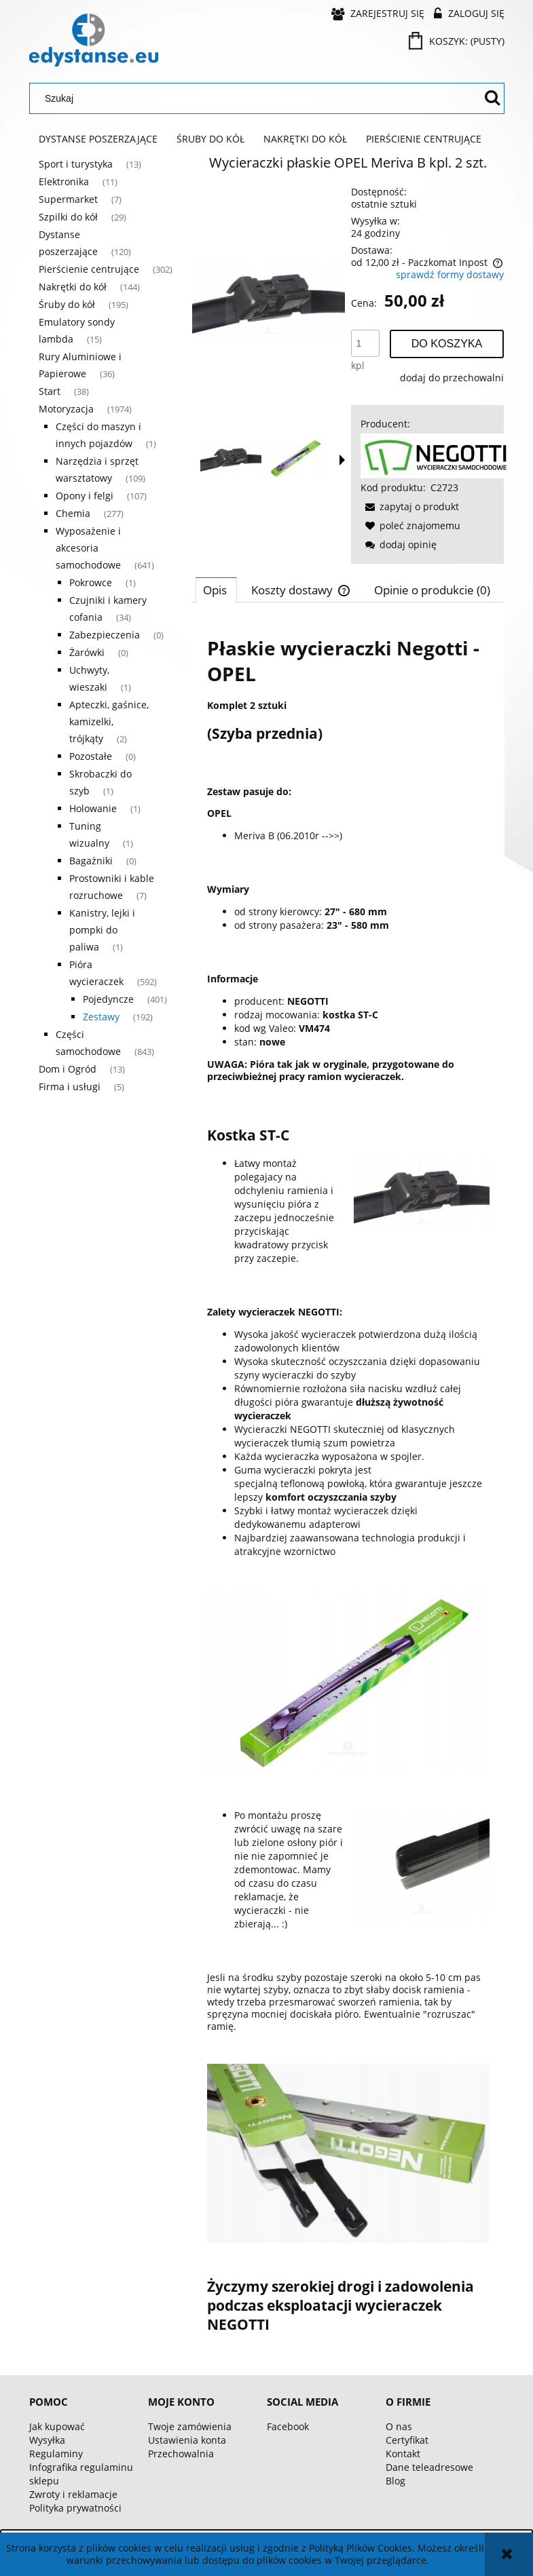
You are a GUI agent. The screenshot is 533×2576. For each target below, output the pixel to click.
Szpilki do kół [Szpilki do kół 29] (68, 216)
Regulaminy (56, 2453)
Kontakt (403, 2453)
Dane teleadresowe (429, 2467)
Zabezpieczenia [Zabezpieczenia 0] (104, 634)
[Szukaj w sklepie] (258, 98)
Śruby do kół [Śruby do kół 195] (67, 304)
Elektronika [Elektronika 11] (64, 181)
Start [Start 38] (49, 391)
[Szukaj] (492, 98)
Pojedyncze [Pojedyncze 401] (108, 999)
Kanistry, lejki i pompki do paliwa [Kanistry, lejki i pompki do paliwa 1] (102, 929)
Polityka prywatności (75, 2507)
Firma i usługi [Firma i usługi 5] (69, 1086)
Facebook (288, 2426)
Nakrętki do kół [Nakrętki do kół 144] (73, 286)
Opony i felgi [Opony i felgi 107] (84, 495)
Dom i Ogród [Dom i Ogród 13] (67, 1068)
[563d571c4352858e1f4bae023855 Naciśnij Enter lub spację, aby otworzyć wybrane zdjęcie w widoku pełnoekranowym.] (268, 301)
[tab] (216, 589)
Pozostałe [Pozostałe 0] (90, 756)
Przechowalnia (181, 2453)
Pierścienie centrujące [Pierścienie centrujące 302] (89, 269)
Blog (395, 2480)
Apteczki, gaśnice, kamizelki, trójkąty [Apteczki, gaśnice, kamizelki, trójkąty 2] (109, 721)
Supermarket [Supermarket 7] (68, 199)
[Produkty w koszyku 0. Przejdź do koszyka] (457, 41)
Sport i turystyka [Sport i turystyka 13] (76, 163)
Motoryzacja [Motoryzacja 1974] (66, 408)
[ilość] (365, 343)
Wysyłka (47, 2440)
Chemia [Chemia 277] (73, 513)
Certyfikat (407, 2440)
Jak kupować (57, 2426)
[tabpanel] (348, 1484)
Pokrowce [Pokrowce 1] (90, 582)
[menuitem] (98, 139)
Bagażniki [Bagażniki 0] (91, 860)
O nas (399, 2426)
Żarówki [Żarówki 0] (87, 652)
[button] (342, 460)
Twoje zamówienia (190, 2426)
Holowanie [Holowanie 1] (93, 808)
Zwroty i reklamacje (73, 2494)
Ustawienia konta (187, 2440)
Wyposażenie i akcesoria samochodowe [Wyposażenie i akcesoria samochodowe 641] (88, 547)
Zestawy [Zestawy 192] (101, 1016)
